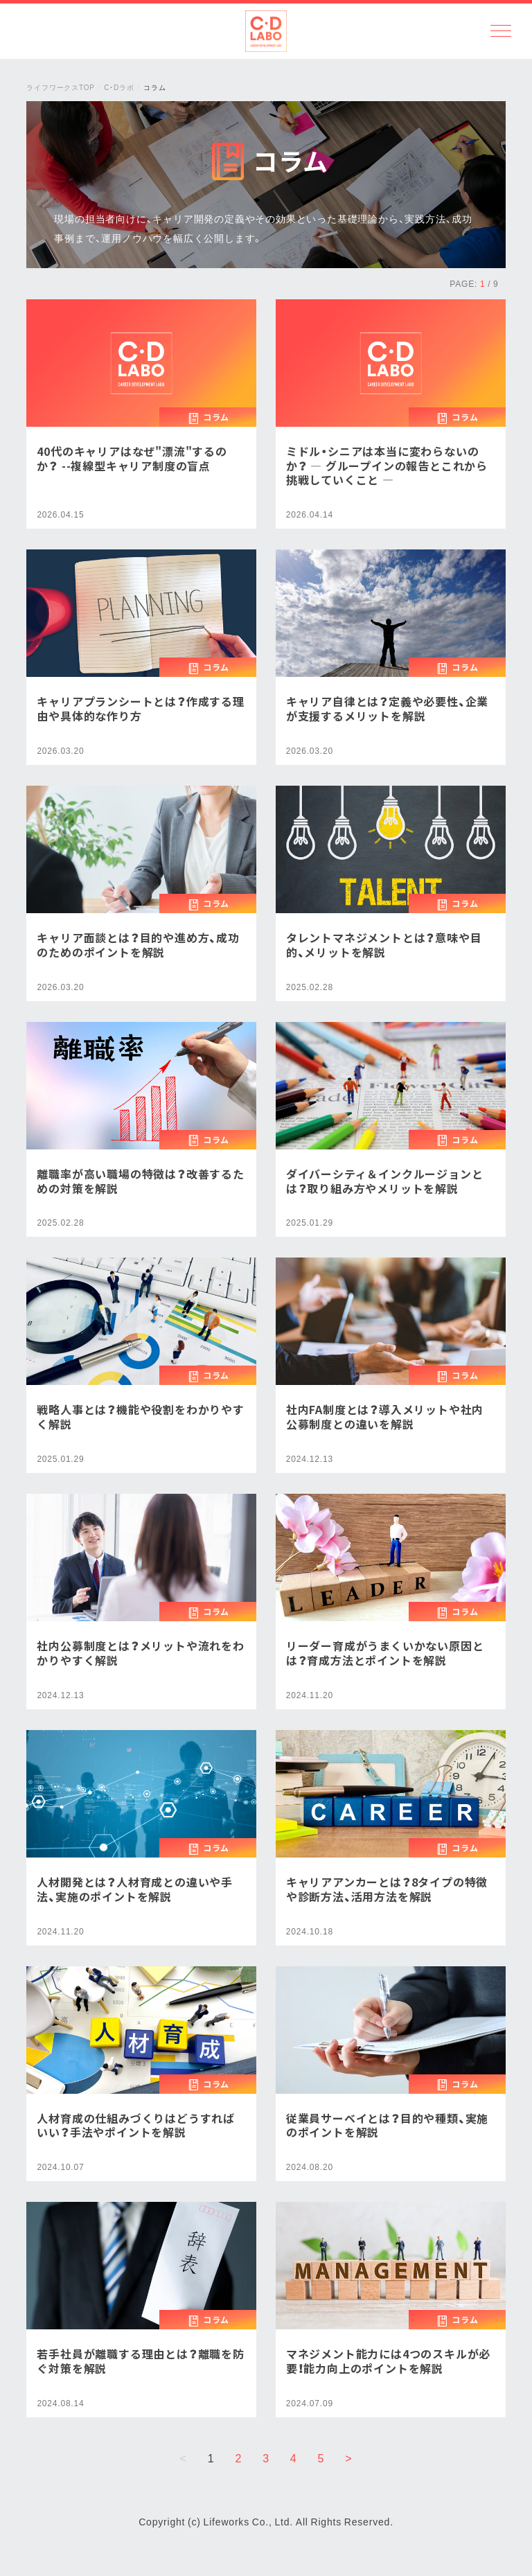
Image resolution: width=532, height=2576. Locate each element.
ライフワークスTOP (60, 87)
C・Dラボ (119, 87)
